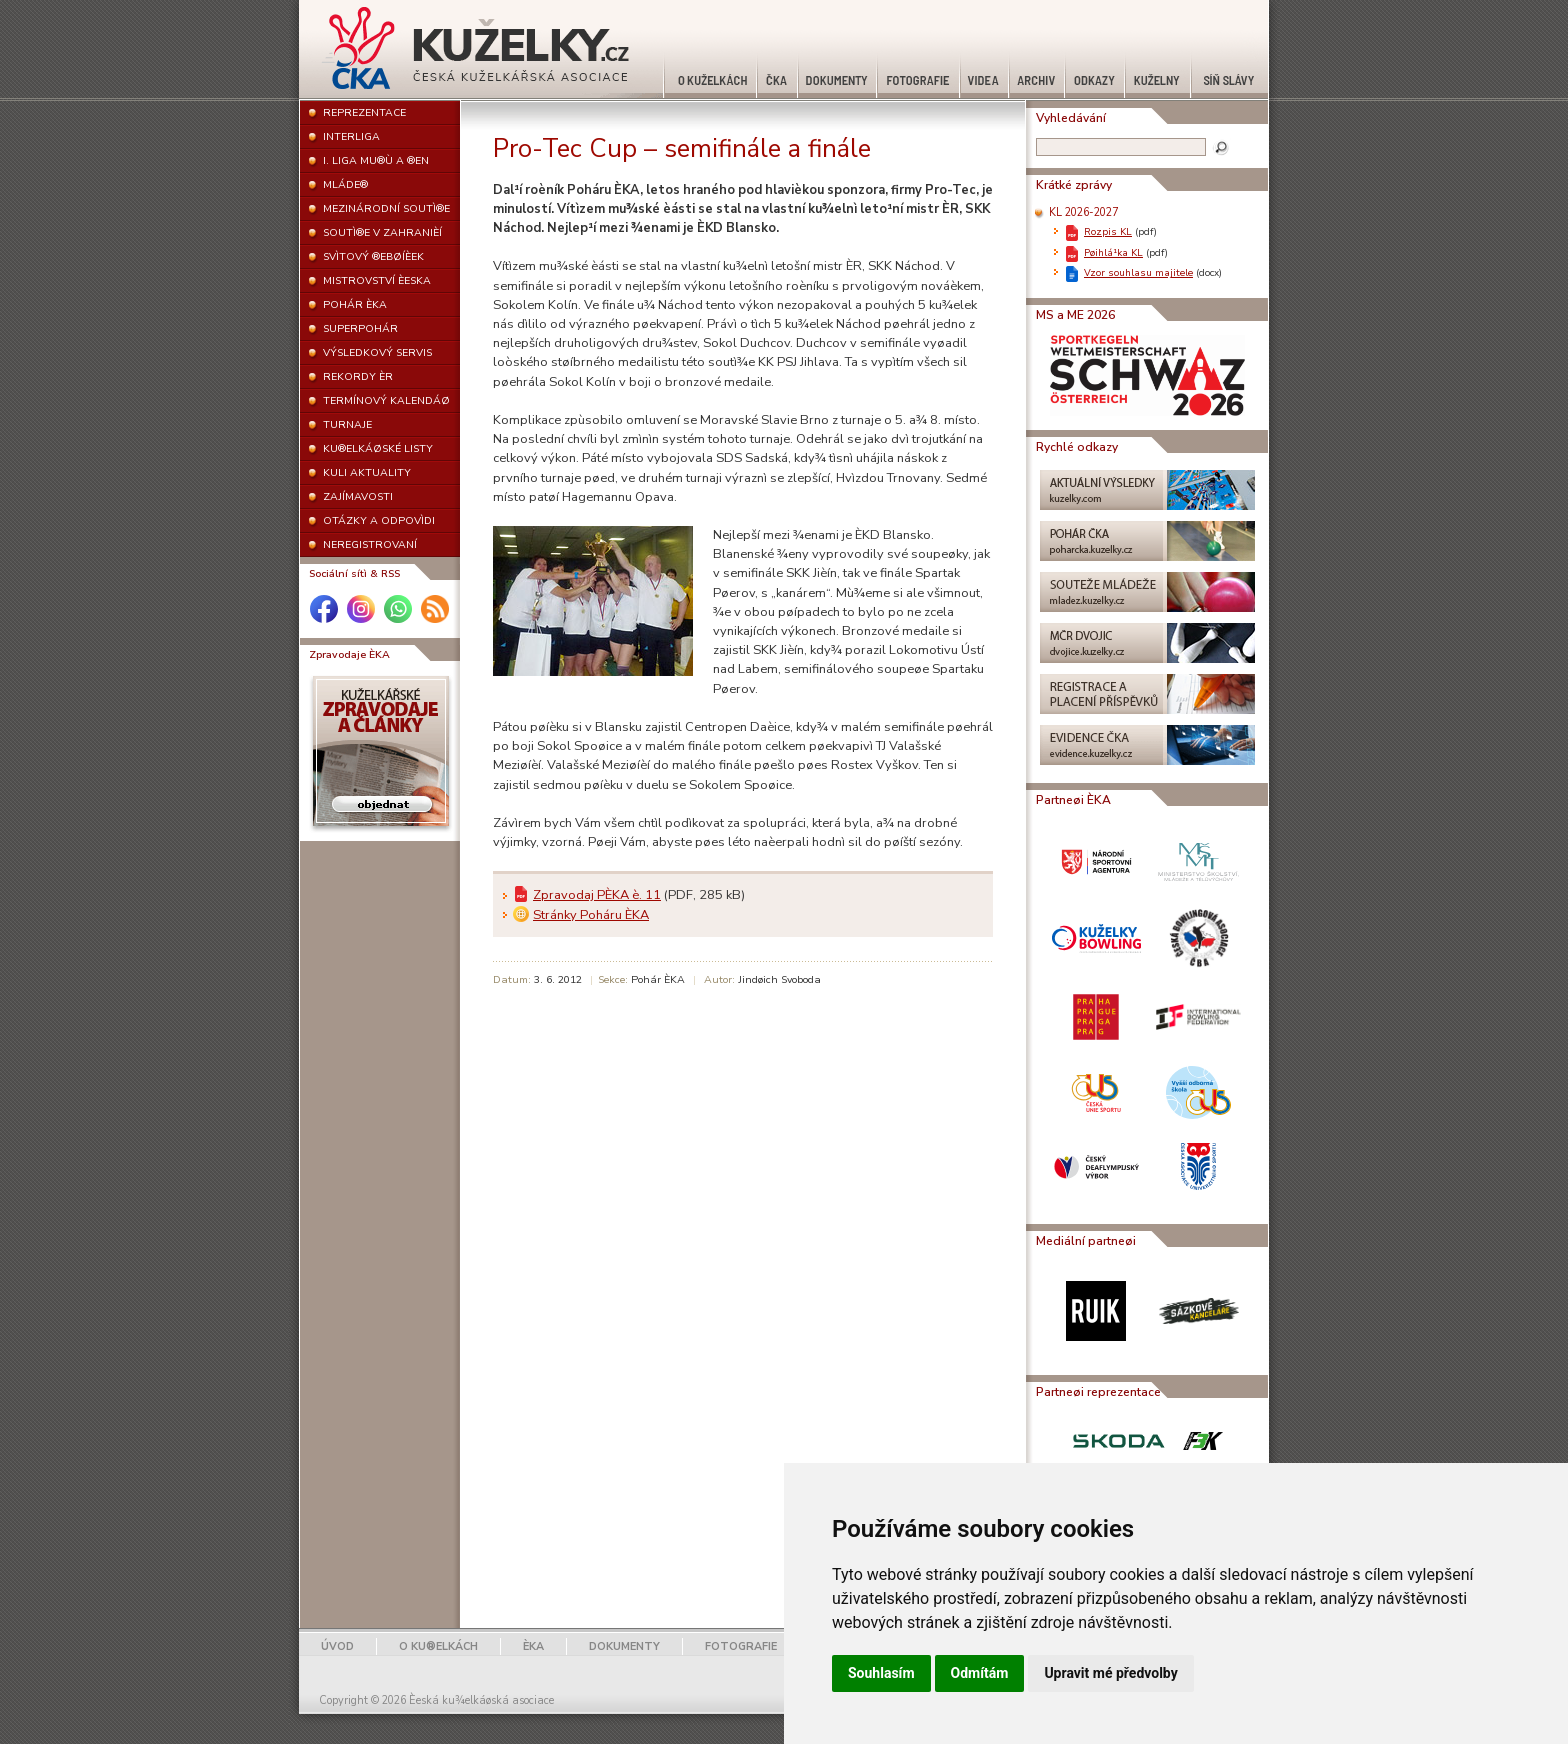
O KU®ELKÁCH (438, 1646)
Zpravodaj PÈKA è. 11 (597, 895)
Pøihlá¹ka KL (1113, 252)
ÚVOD (337, 1646)
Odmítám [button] (980, 1673)
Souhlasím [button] (881, 1673)
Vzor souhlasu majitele (1138, 272)
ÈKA (533, 1646)
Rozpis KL (1108, 231)
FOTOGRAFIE (741, 1646)
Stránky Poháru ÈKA (591, 915)
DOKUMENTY (624, 1646)
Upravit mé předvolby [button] (1110, 1673)
